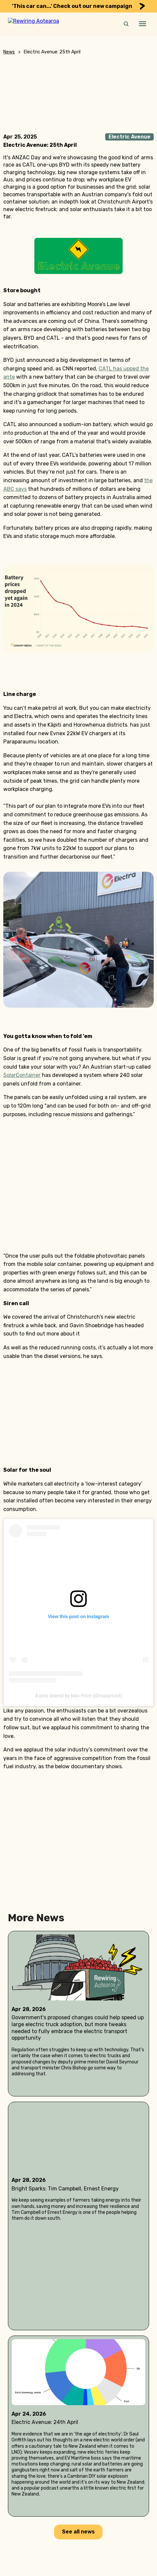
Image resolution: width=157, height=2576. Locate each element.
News (9, 52)
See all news (78, 2532)
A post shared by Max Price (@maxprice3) (78, 1695)
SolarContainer (22, 1075)
